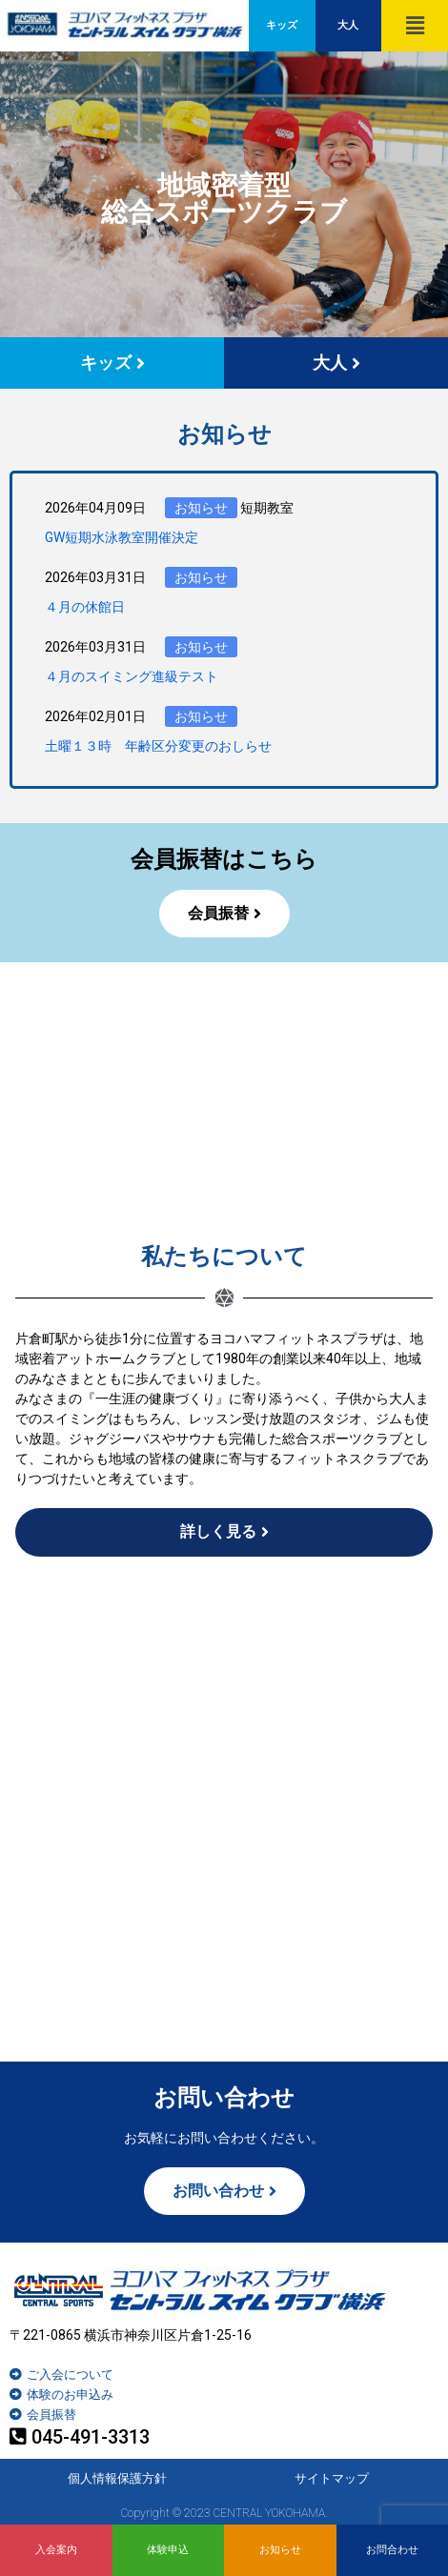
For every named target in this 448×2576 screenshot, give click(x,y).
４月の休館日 (85, 606)
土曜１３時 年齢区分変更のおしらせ (158, 746)
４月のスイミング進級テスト (131, 676)
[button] (414, 26)
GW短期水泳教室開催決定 (121, 537)
